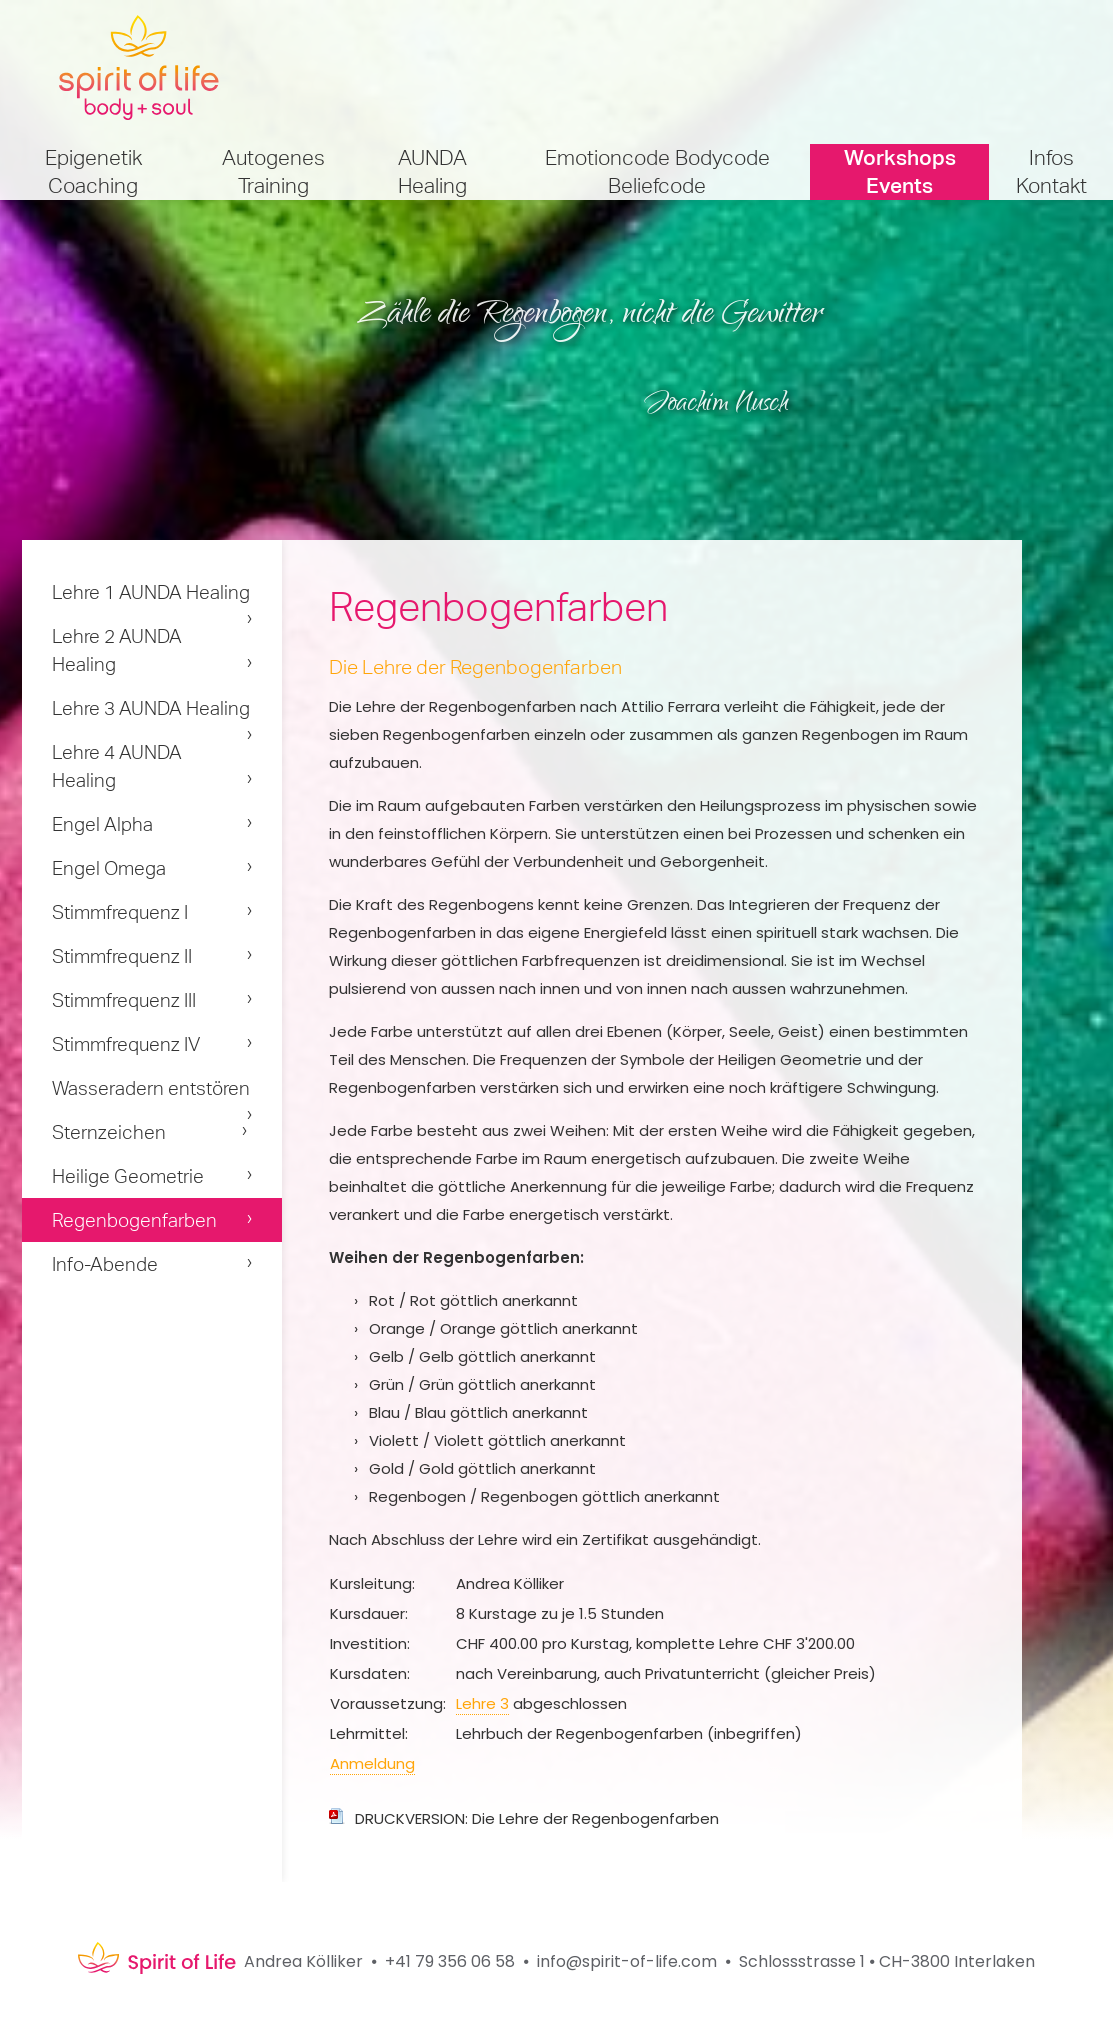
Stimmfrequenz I (120, 912)
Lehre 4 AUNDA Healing (117, 766)
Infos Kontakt (1051, 171)
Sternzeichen (109, 1132)
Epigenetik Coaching (93, 171)
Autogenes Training (273, 171)
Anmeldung (372, 1763)
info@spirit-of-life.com (627, 1961)
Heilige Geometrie (128, 1176)
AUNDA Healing (432, 171)
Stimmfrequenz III (124, 1000)
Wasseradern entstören (151, 1088)
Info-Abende (105, 1264)
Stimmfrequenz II (122, 956)
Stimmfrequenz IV (126, 1044)
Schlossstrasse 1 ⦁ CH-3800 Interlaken (887, 1961)
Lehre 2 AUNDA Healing (117, 650)
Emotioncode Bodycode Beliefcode (657, 171)
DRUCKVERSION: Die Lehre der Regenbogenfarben (537, 1818)
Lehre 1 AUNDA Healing (151, 592)
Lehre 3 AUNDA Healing (151, 708)
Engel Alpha (102, 824)
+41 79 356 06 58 (450, 1961)
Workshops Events (900, 171)
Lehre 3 (482, 1703)
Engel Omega (109, 868)
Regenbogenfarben (134, 1220)
